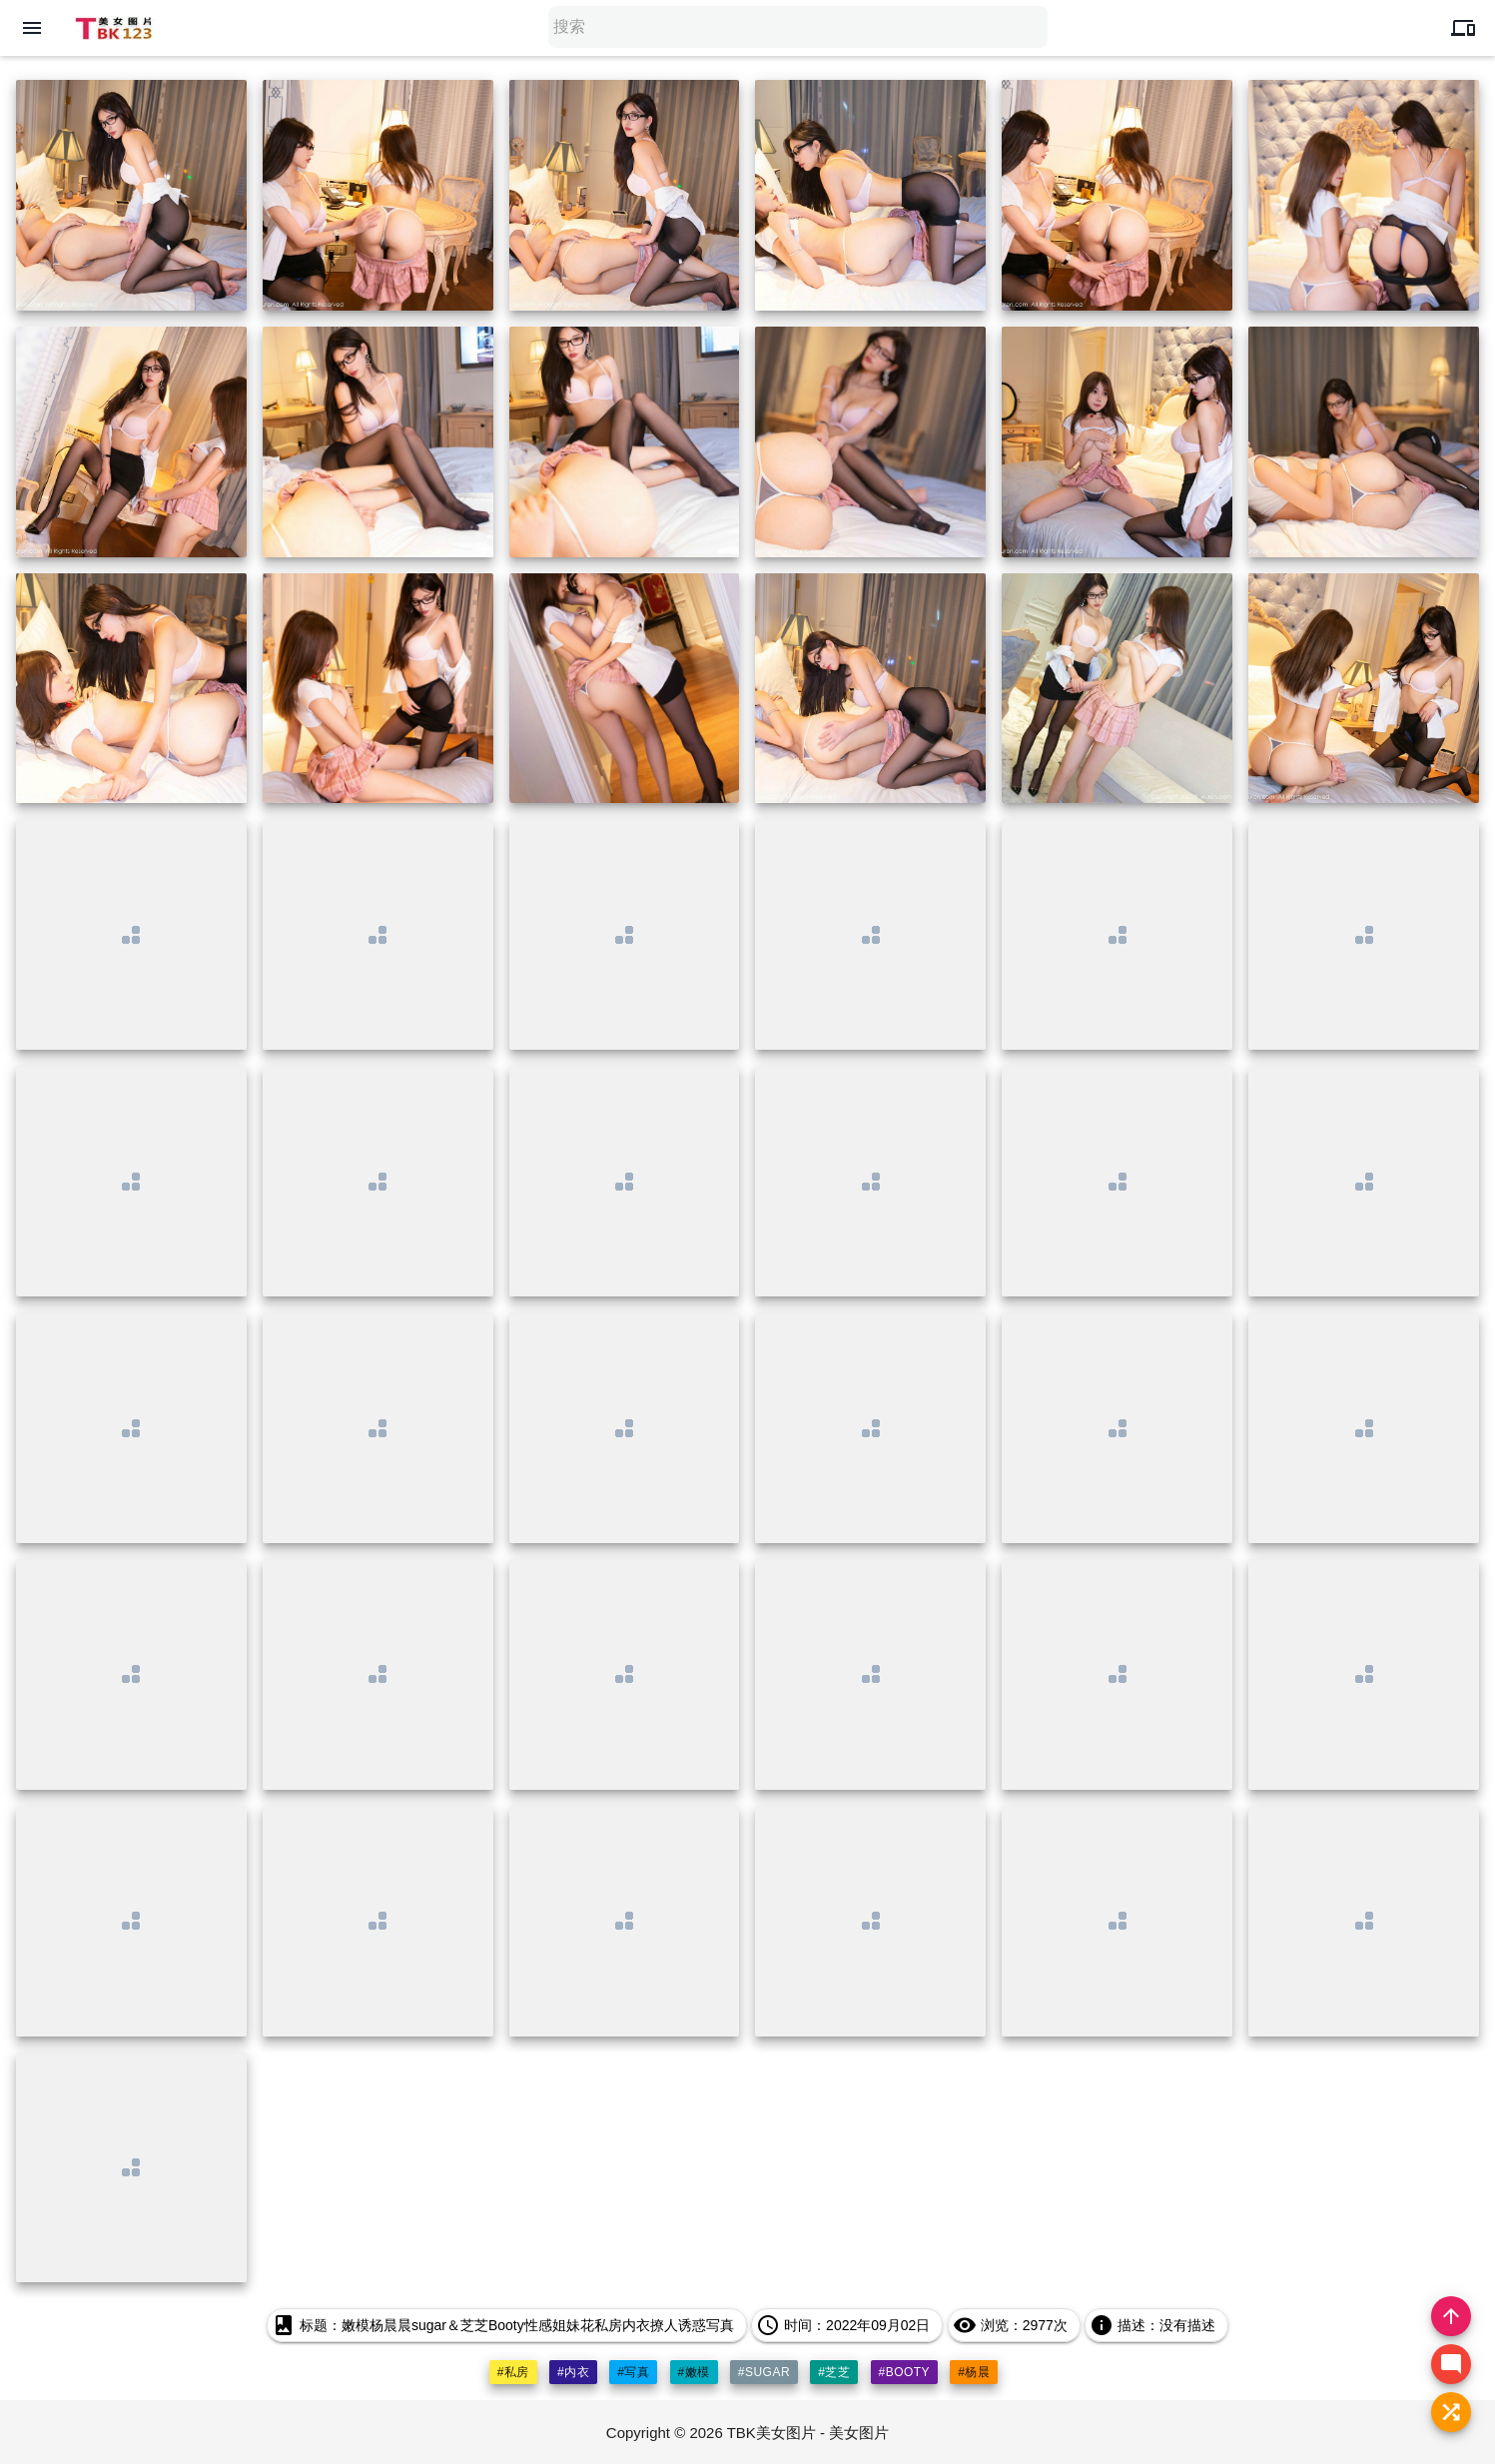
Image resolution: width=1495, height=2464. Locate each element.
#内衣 (573, 2372)
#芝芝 (834, 2372)
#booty (905, 2372)
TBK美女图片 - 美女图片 (808, 2432)
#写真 (633, 2372)
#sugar (764, 2372)
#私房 (513, 2372)
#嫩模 (694, 2372)
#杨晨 (974, 2372)
